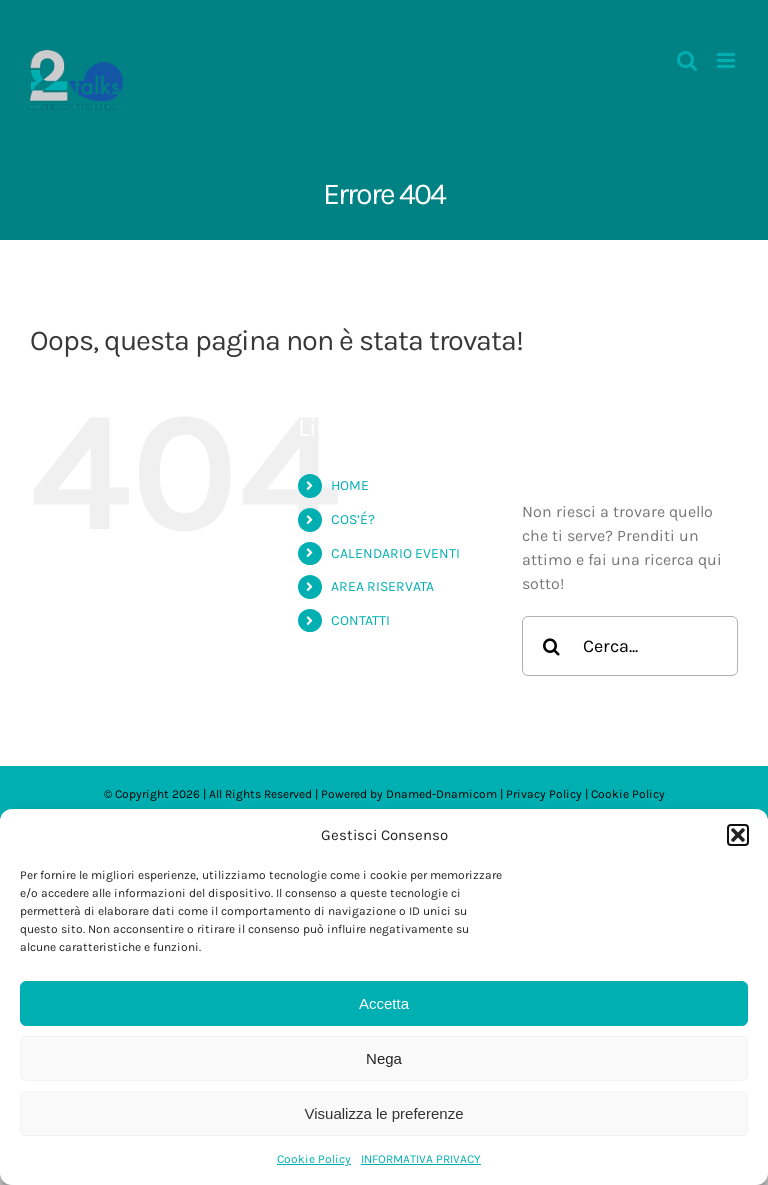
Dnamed (409, 794)
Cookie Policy (314, 1159)
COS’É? (353, 519)
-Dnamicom (464, 794)
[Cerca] (552, 646)
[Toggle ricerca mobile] (687, 60)
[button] (738, 835)
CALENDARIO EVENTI (395, 553)
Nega (384, 1058)
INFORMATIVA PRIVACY (421, 1159)
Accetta (384, 1003)
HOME (350, 485)
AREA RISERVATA (382, 586)
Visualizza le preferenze (384, 1113)
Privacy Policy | (548, 794)
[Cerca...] (630, 646)
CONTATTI (360, 620)
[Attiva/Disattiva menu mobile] (727, 60)
